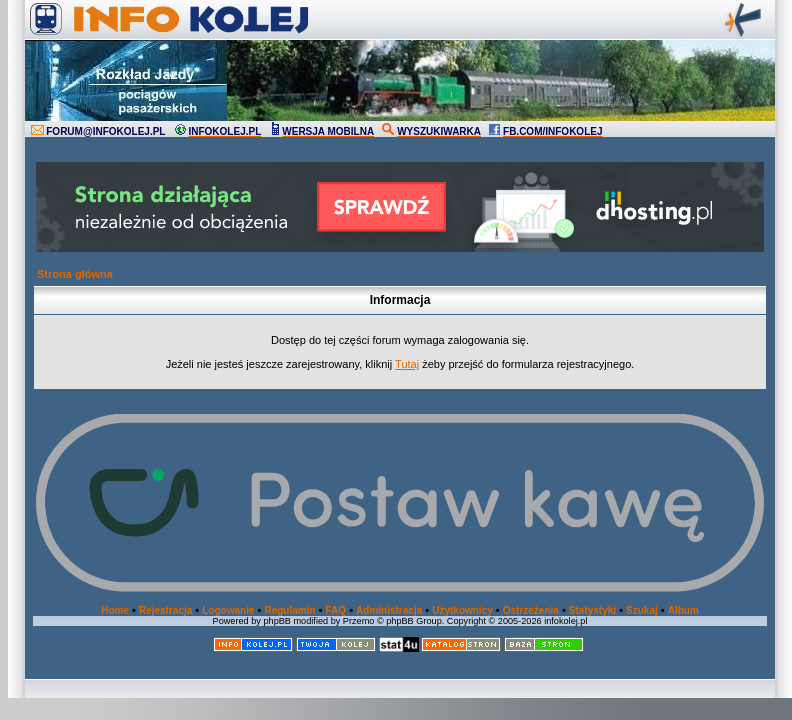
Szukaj (642, 610)
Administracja (389, 610)
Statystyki (592, 610)
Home (115, 610)
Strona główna (75, 274)
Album (683, 610)
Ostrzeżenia (531, 610)
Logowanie (228, 610)
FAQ (336, 610)
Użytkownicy (462, 610)
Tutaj (407, 364)
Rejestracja (165, 610)
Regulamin (289, 610)
